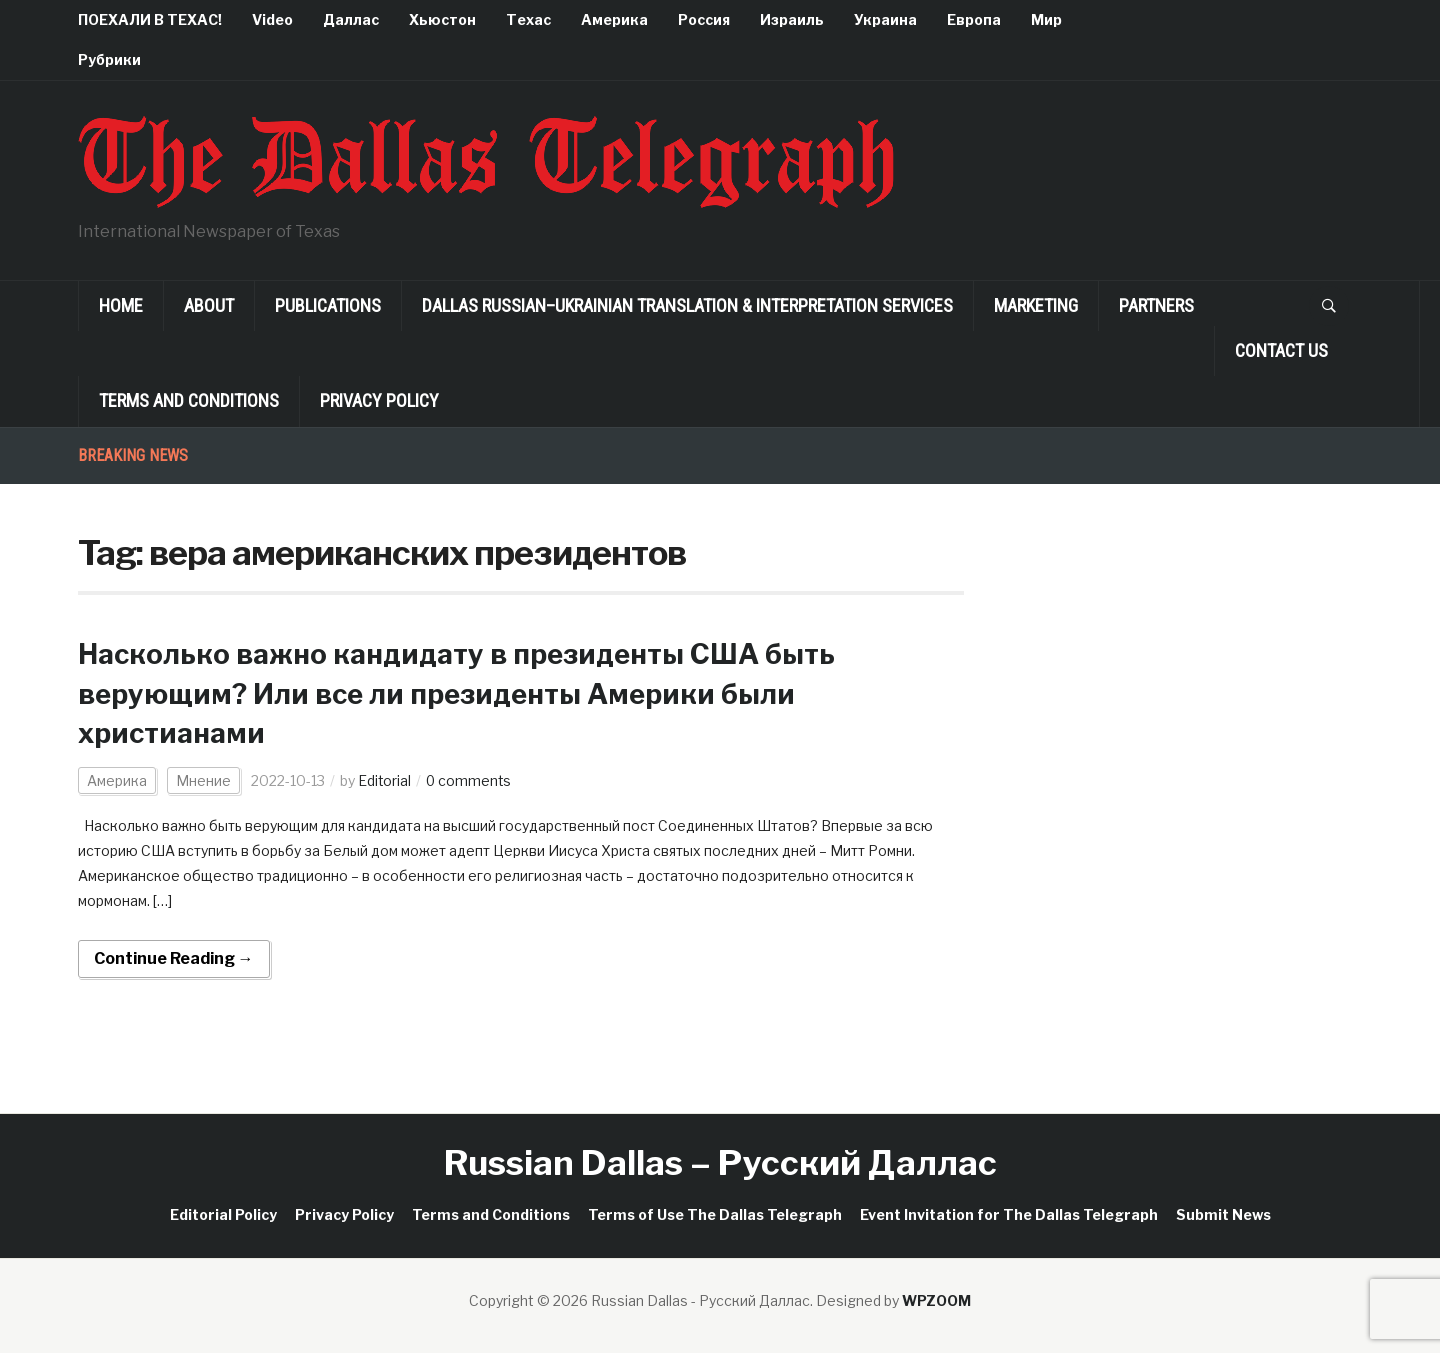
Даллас (351, 19)
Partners (1156, 305)
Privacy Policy (379, 400)
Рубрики (109, 59)
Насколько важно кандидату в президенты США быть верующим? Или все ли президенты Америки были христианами (463, 693)
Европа (974, 19)
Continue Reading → (174, 958)
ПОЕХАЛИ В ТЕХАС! (150, 19)
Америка (614, 19)
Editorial (385, 780)
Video (272, 19)
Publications (328, 305)
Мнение (203, 780)
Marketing (1036, 305)
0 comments (470, 780)
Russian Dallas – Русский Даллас (720, 1162)
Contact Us (1281, 350)
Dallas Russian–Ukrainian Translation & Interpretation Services (687, 305)
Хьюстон (442, 19)
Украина (885, 19)
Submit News (1223, 1214)
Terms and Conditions (189, 400)
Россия (704, 19)
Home (121, 305)
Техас (528, 19)
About (209, 305)
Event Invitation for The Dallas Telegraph (1009, 1214)
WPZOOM (936, 1300)
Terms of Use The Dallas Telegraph (715, 1214)
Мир (1046, 19)
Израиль (792, 19)
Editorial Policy (223, 1214)
